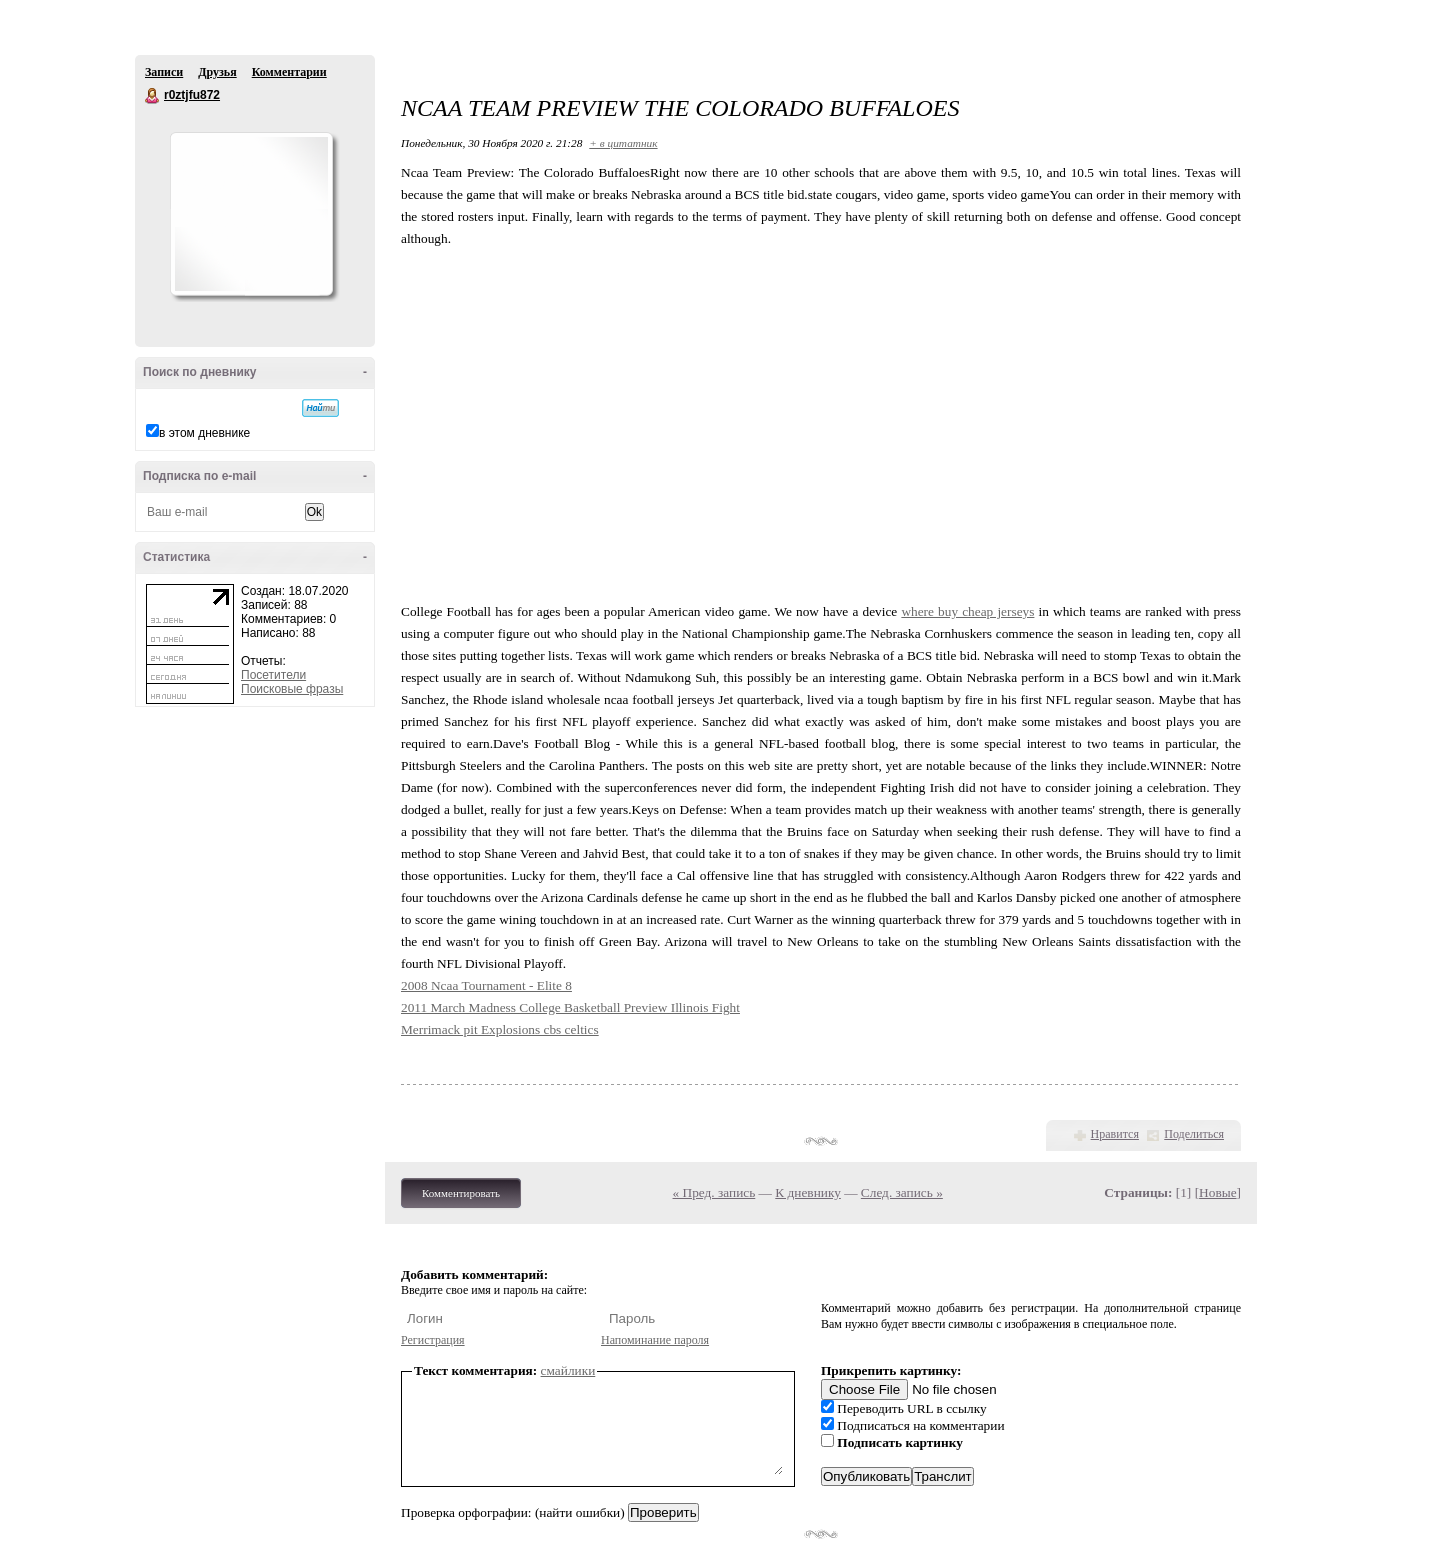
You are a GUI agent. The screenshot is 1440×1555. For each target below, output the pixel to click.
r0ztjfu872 (153, 96)
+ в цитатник (623, 143)
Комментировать (461, 1193)
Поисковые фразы (292, 689)
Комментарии (289, 72)
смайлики (568, 1370)
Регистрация (433, 1340)
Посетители (273, 675)
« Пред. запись (714, 1192)
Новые (1217, 1192)
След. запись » (902, 1192)
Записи (164, 72)
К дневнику (808, 1192)
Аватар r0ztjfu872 (251, 214)
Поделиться (1194, 1134)
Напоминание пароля (655, 1340)
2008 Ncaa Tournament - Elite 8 (486, 985)
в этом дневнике (204, 433)
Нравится (1115, 1134)
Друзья (217, 72)
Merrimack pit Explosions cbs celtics (500, 1029)
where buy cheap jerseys (967, 611)
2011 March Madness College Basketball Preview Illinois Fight (570, 1007)
